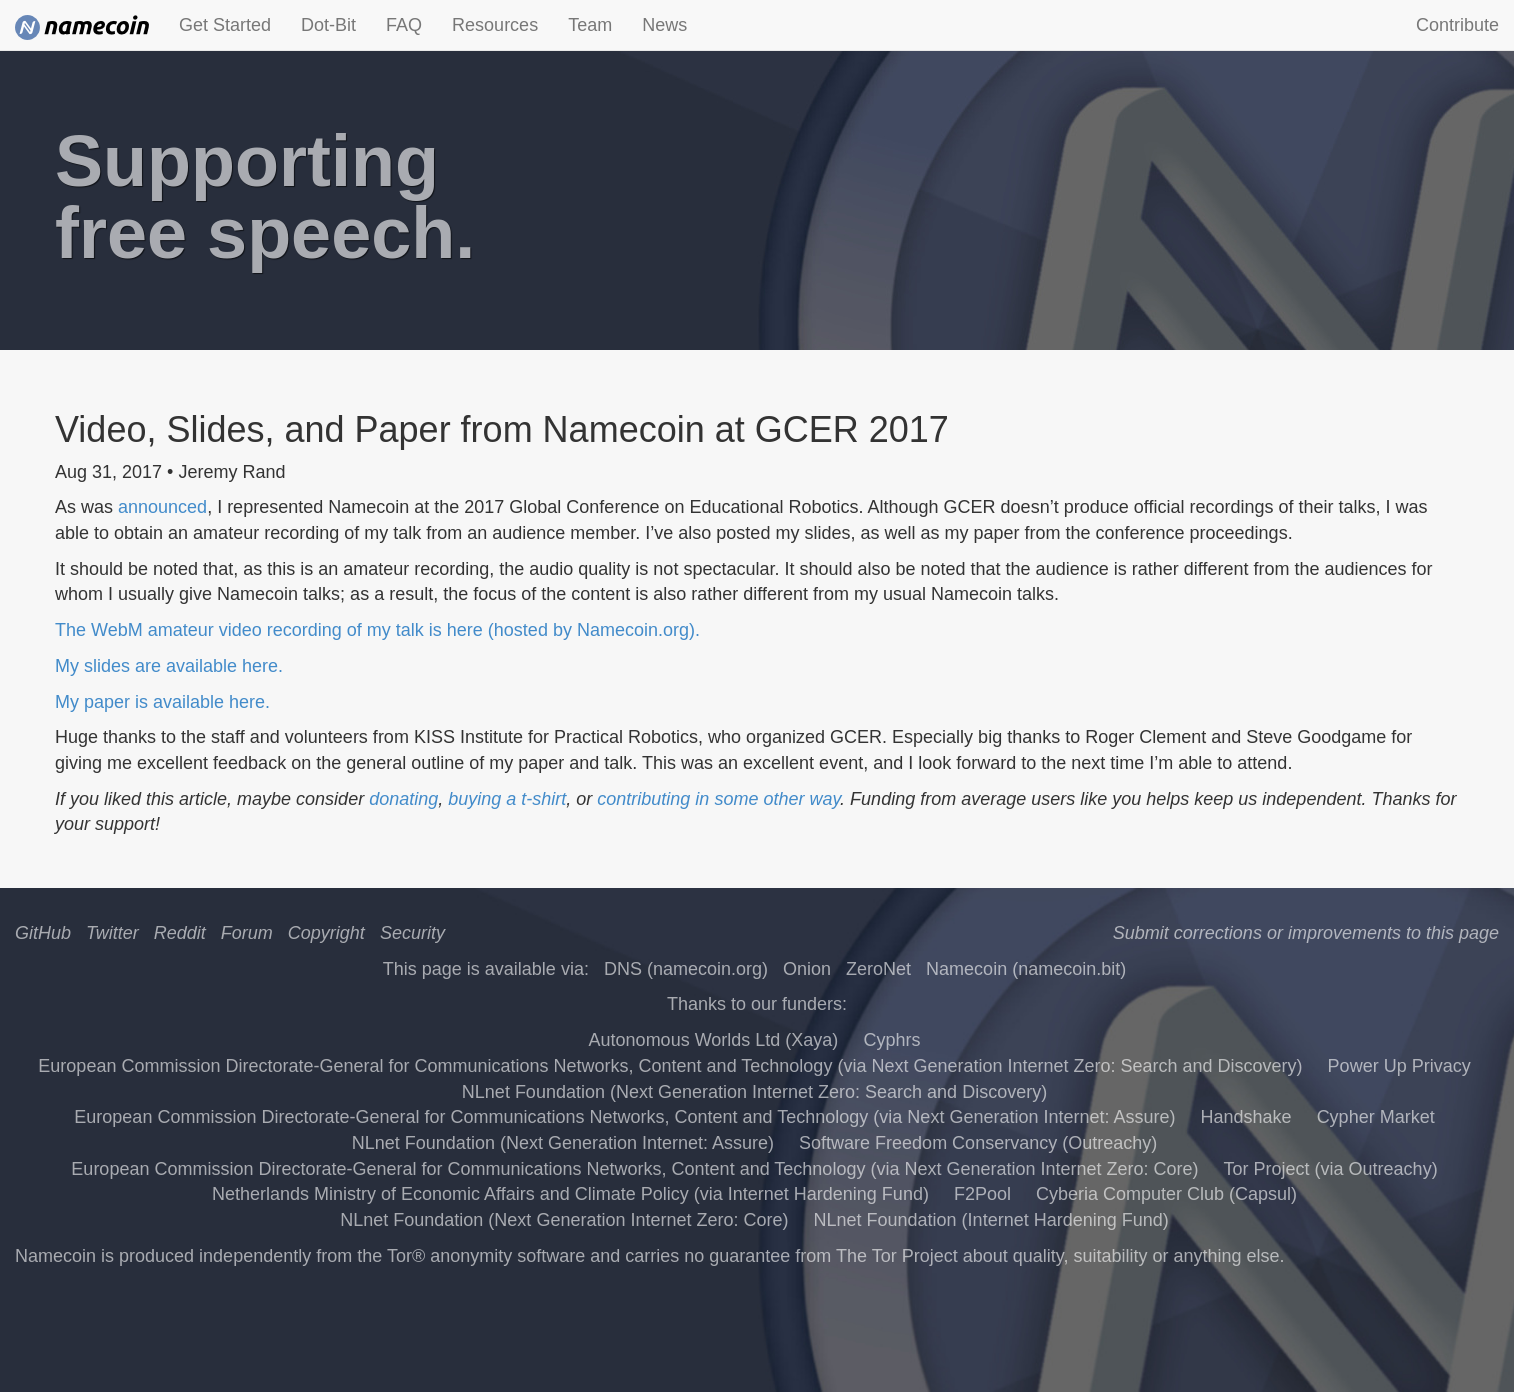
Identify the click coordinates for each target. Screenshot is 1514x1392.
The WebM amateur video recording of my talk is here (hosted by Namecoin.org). (377, 630)
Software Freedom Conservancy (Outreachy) (978, 1143)
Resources (495, 25)
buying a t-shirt (507, 799)
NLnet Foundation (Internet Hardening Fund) (991, 1220)
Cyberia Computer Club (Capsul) (1166, 1194)
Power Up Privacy (1399, 1066)
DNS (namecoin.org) (686, 969)
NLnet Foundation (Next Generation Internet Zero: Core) (564, 1220)
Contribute (1457, 25)
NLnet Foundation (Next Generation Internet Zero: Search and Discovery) (754, 1092)
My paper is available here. (162, 702)
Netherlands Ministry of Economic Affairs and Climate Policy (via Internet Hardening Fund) (570, 1194)
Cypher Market (1376, 1117)
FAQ (404, 25)
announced (162, 507)
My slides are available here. (169, 666)
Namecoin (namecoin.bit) (1026, 969)
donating (403, 799)
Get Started (225, 25)
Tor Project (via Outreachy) (1331, 1169)
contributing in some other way (718, 799)
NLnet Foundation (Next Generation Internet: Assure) (563, 1143)
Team (590, 25)
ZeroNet (878, 969)
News (664, 25)
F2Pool (982, 1194)
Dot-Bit (328, 25)
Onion (807, 969)
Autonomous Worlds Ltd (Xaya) (714, 1040)
